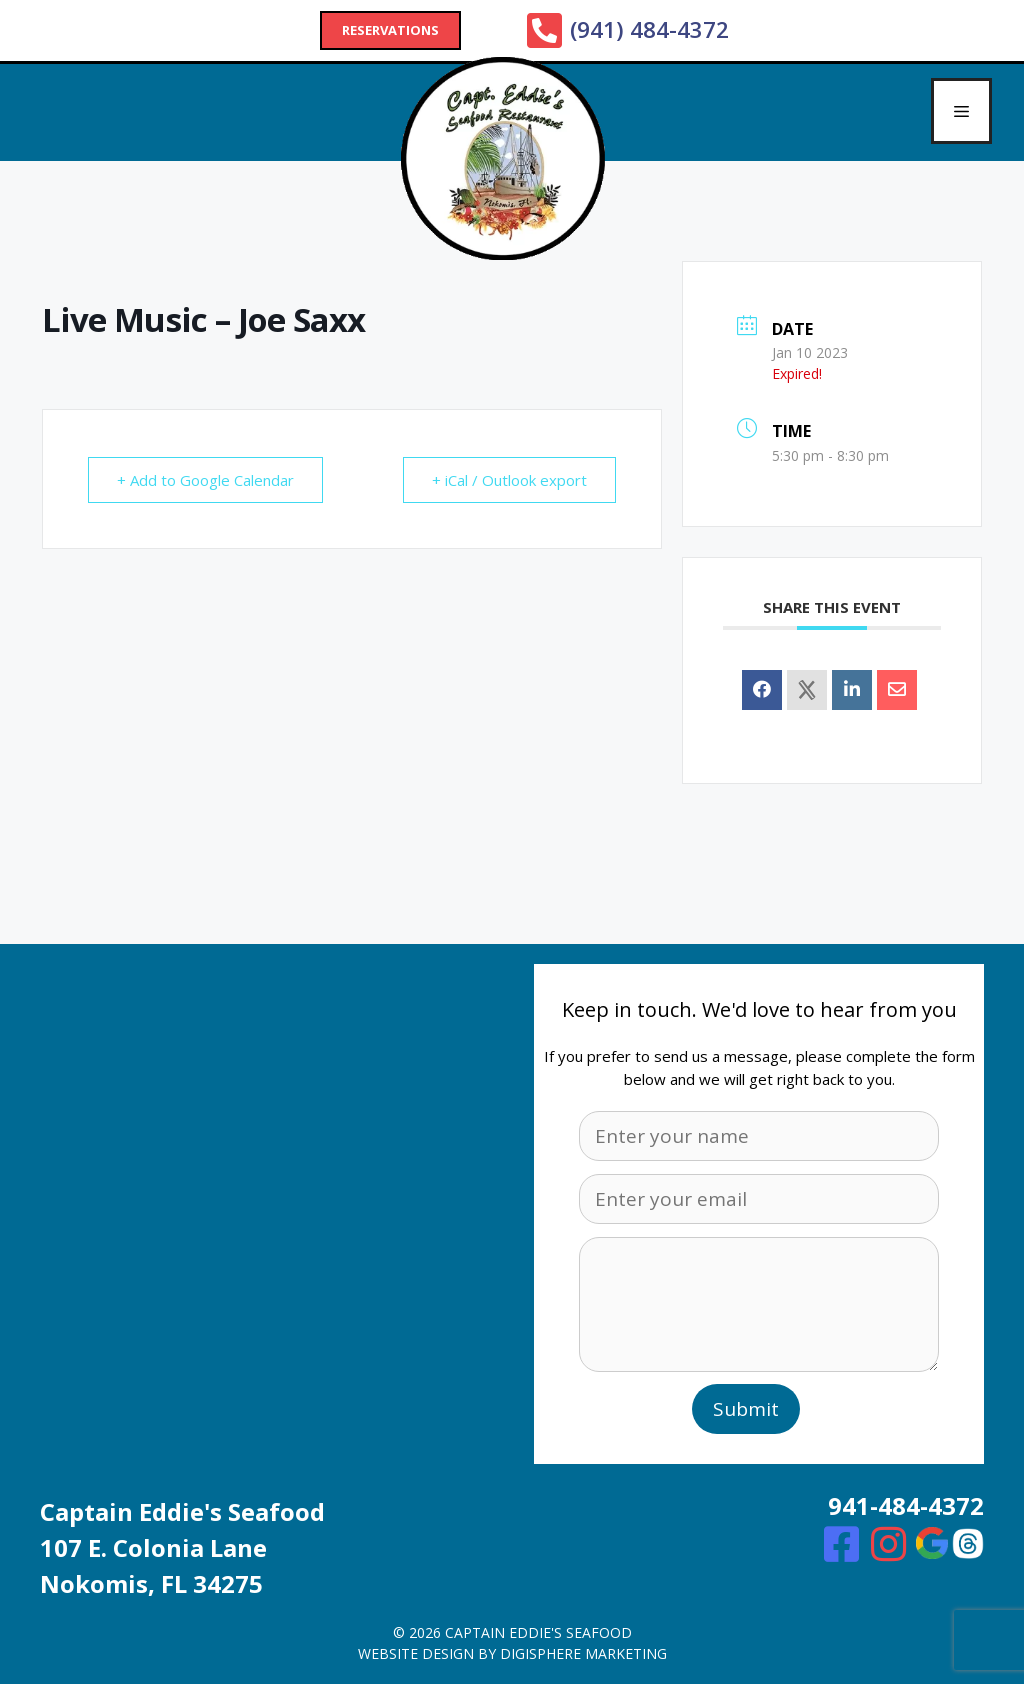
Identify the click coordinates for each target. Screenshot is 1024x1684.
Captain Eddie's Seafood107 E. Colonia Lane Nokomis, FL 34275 (182, 1547)
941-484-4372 (906, 1505)
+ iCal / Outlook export (509, 480)
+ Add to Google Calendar (205, 480)
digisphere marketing (583, 1653)
